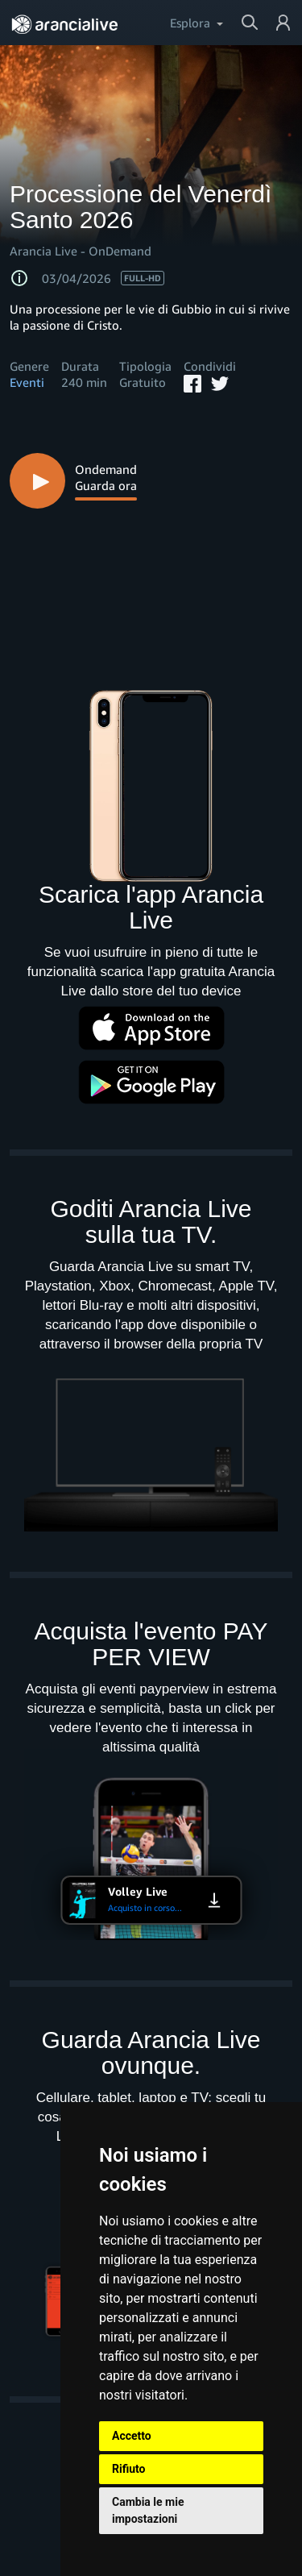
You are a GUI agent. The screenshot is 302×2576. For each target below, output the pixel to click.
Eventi (27, 382)
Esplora (190, 22)
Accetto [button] (131, 2435)
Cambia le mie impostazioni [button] (148, 2510)
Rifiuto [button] (129, 2468)
